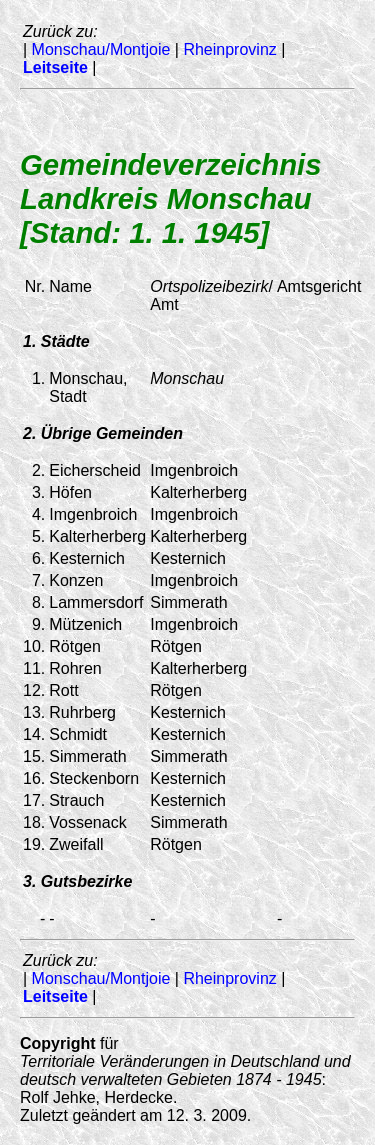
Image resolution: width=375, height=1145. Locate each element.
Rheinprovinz (229, 49)
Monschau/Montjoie (101, 49)
